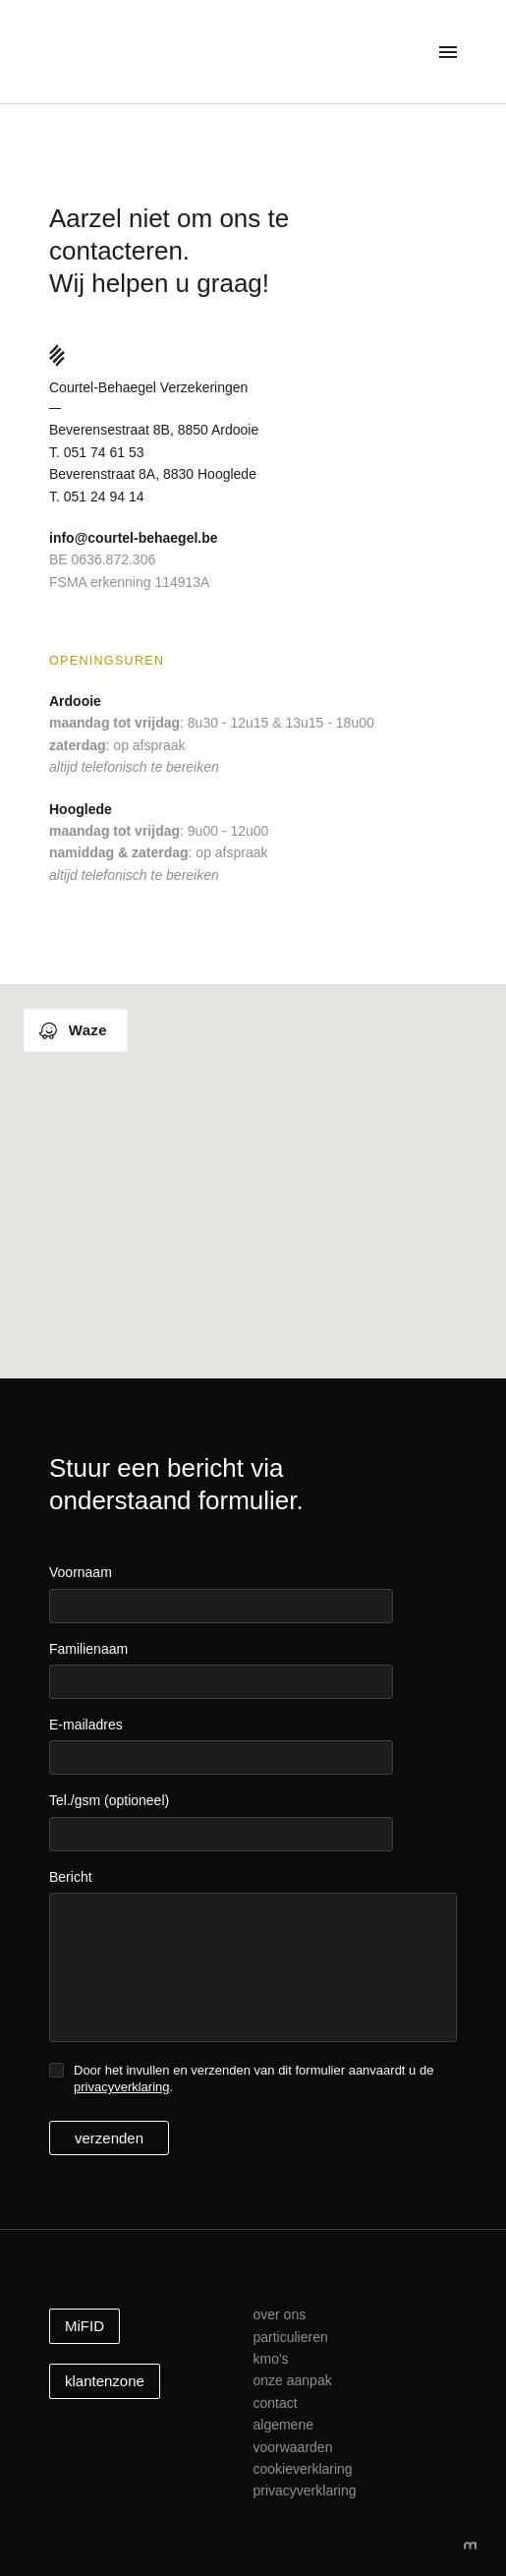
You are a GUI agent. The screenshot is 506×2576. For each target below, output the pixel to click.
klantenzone (104, 2380)
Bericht (70, 1877)
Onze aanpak (292, 2380)
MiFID (84, 2325)
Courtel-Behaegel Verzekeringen (164, 56)
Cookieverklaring (302, 2469)
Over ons (279, 2314)
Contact (275, 2403)
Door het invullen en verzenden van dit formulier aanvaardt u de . (253, 2078)
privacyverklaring (122, 2086)
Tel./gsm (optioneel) (109, 1800)
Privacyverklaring (304, 2490)
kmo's (270, 2359)
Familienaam (88, 1649)
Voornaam (80, 1572)
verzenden (109, 2138)
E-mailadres (86, 1724)
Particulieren (290, 2337)
